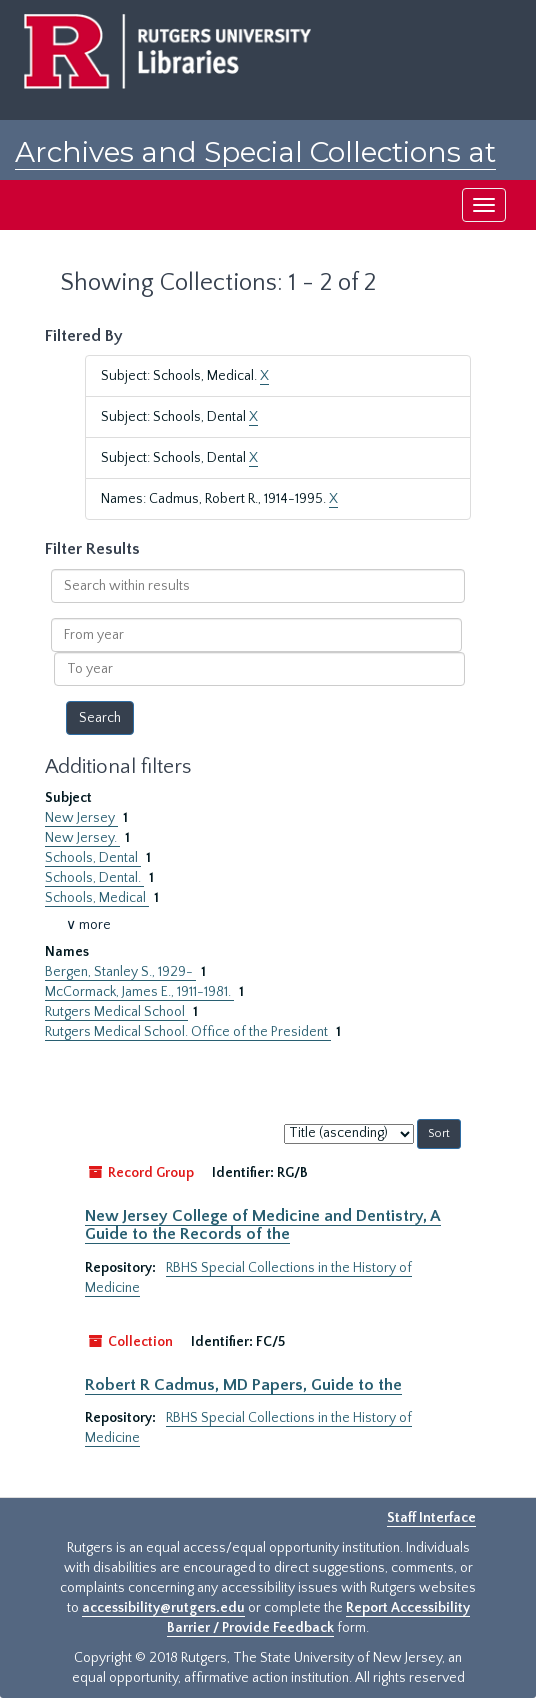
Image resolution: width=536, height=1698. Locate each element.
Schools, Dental (93, 858)
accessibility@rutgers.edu (163, 1608)
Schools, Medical (97, 898)
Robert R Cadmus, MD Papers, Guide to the (243, 1385)
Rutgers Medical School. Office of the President (188, 1032)
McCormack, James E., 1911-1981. (139, 992)
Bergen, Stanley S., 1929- (120, 972)
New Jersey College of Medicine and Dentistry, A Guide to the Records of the (263, 1225)
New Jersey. (82, 838)
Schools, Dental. (94, 878)
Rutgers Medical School (116, 1012)
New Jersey (81, 818)
